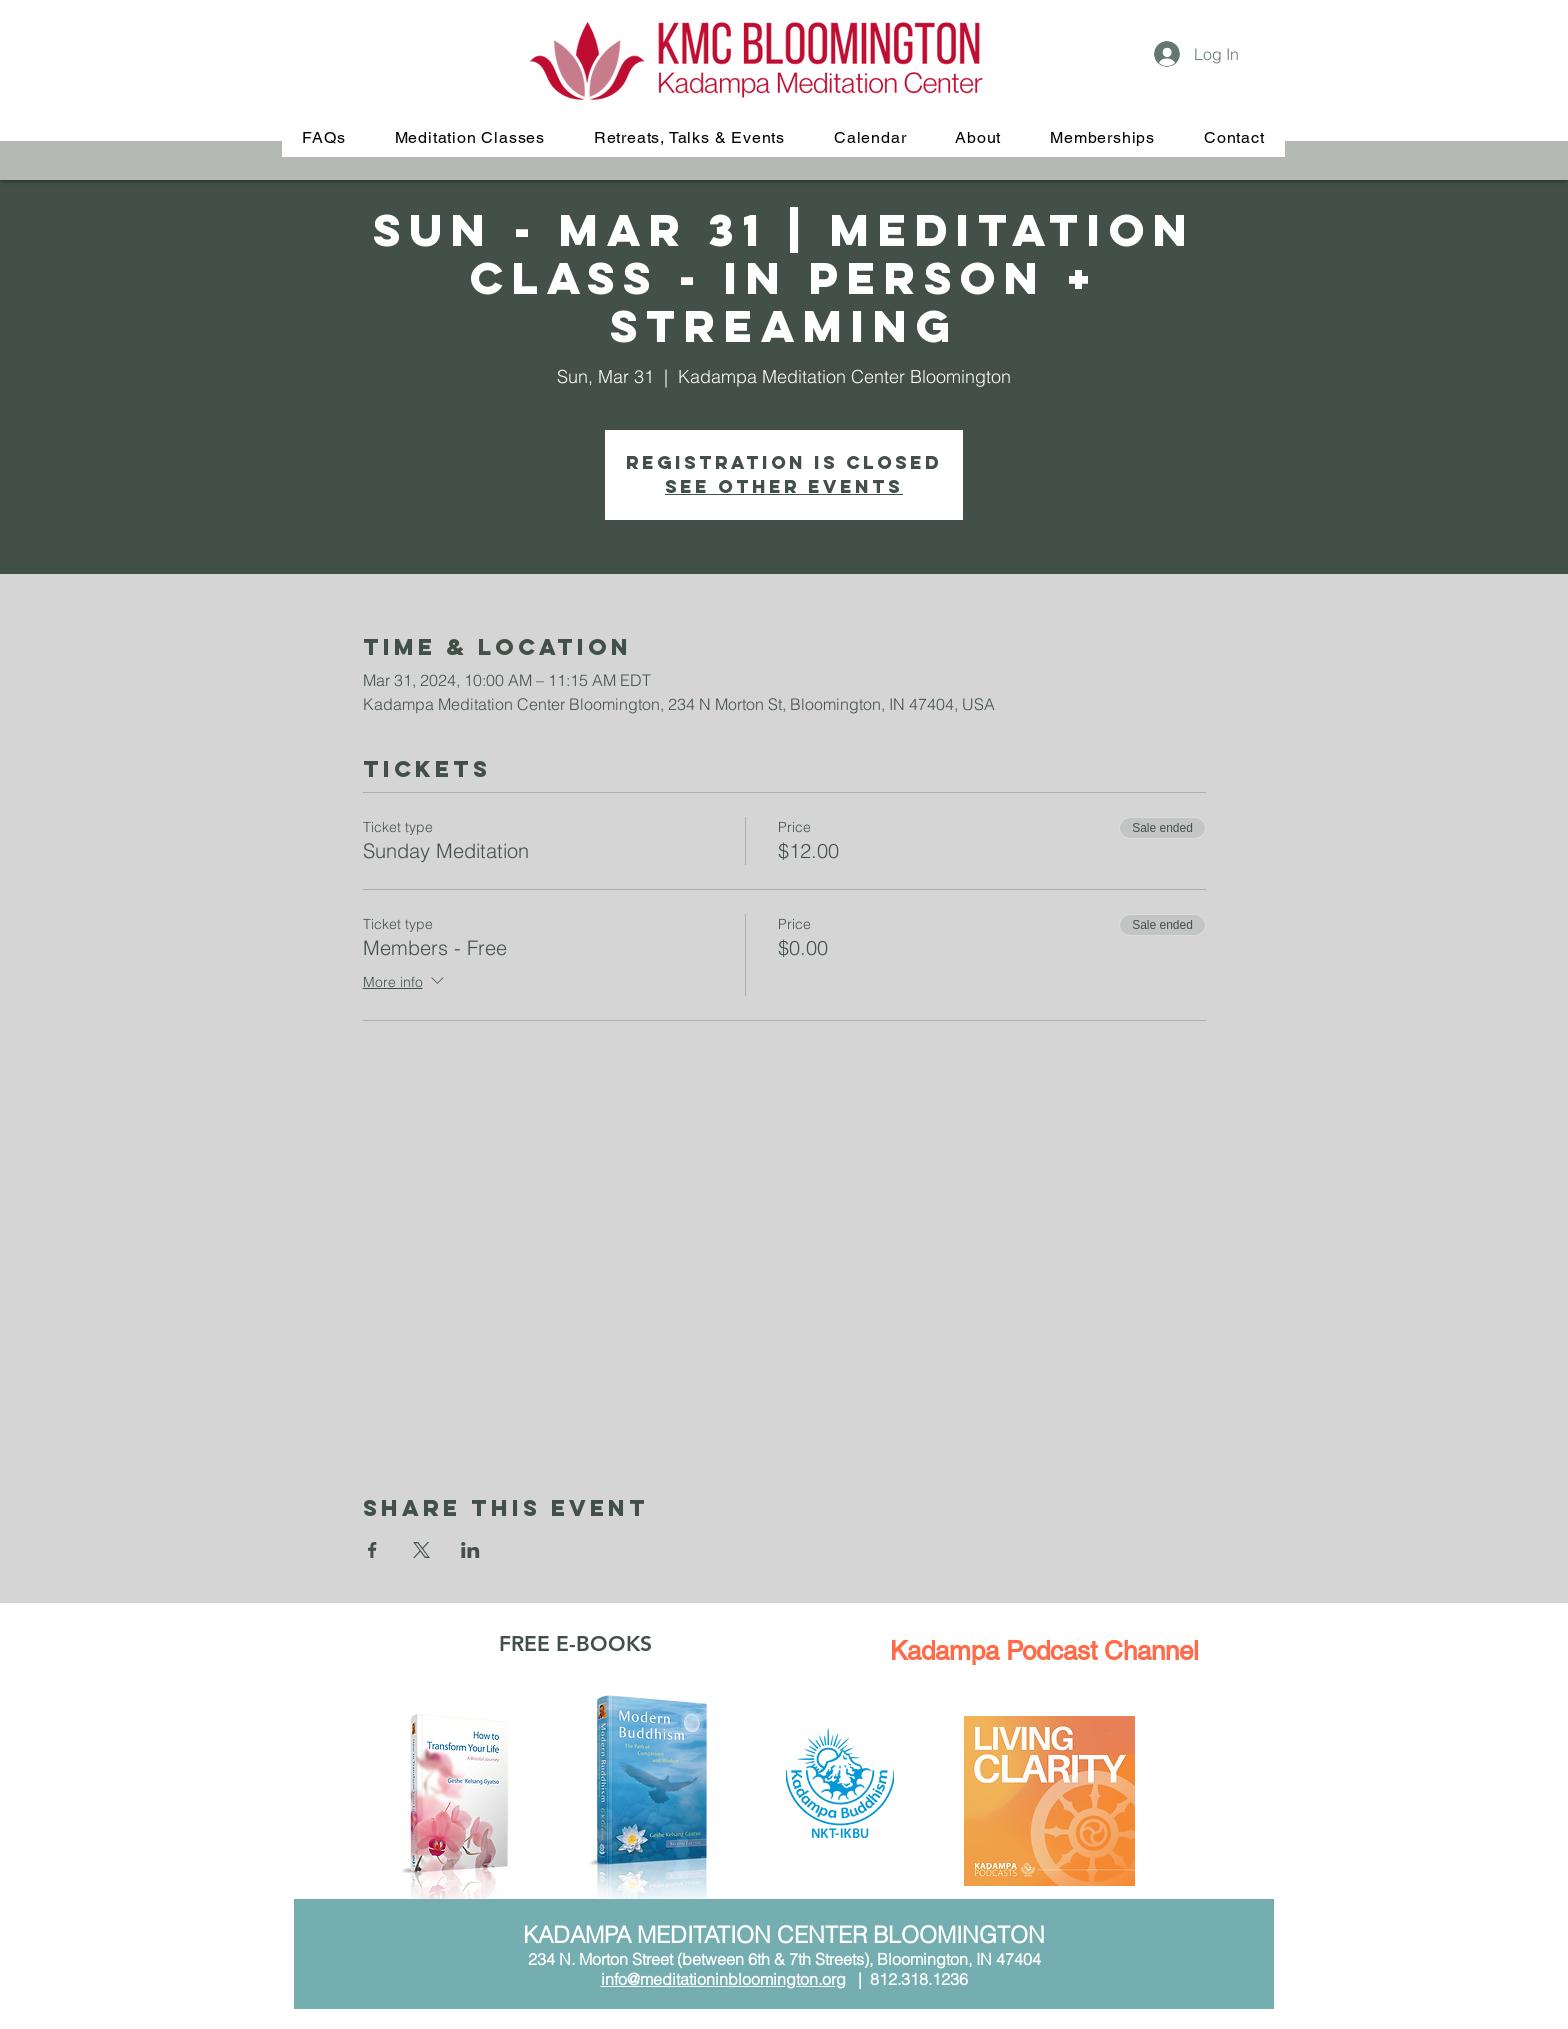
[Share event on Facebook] (372, 1550)
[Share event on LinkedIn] (470, 1550)
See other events (784, 486)
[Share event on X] (421, 1550)
